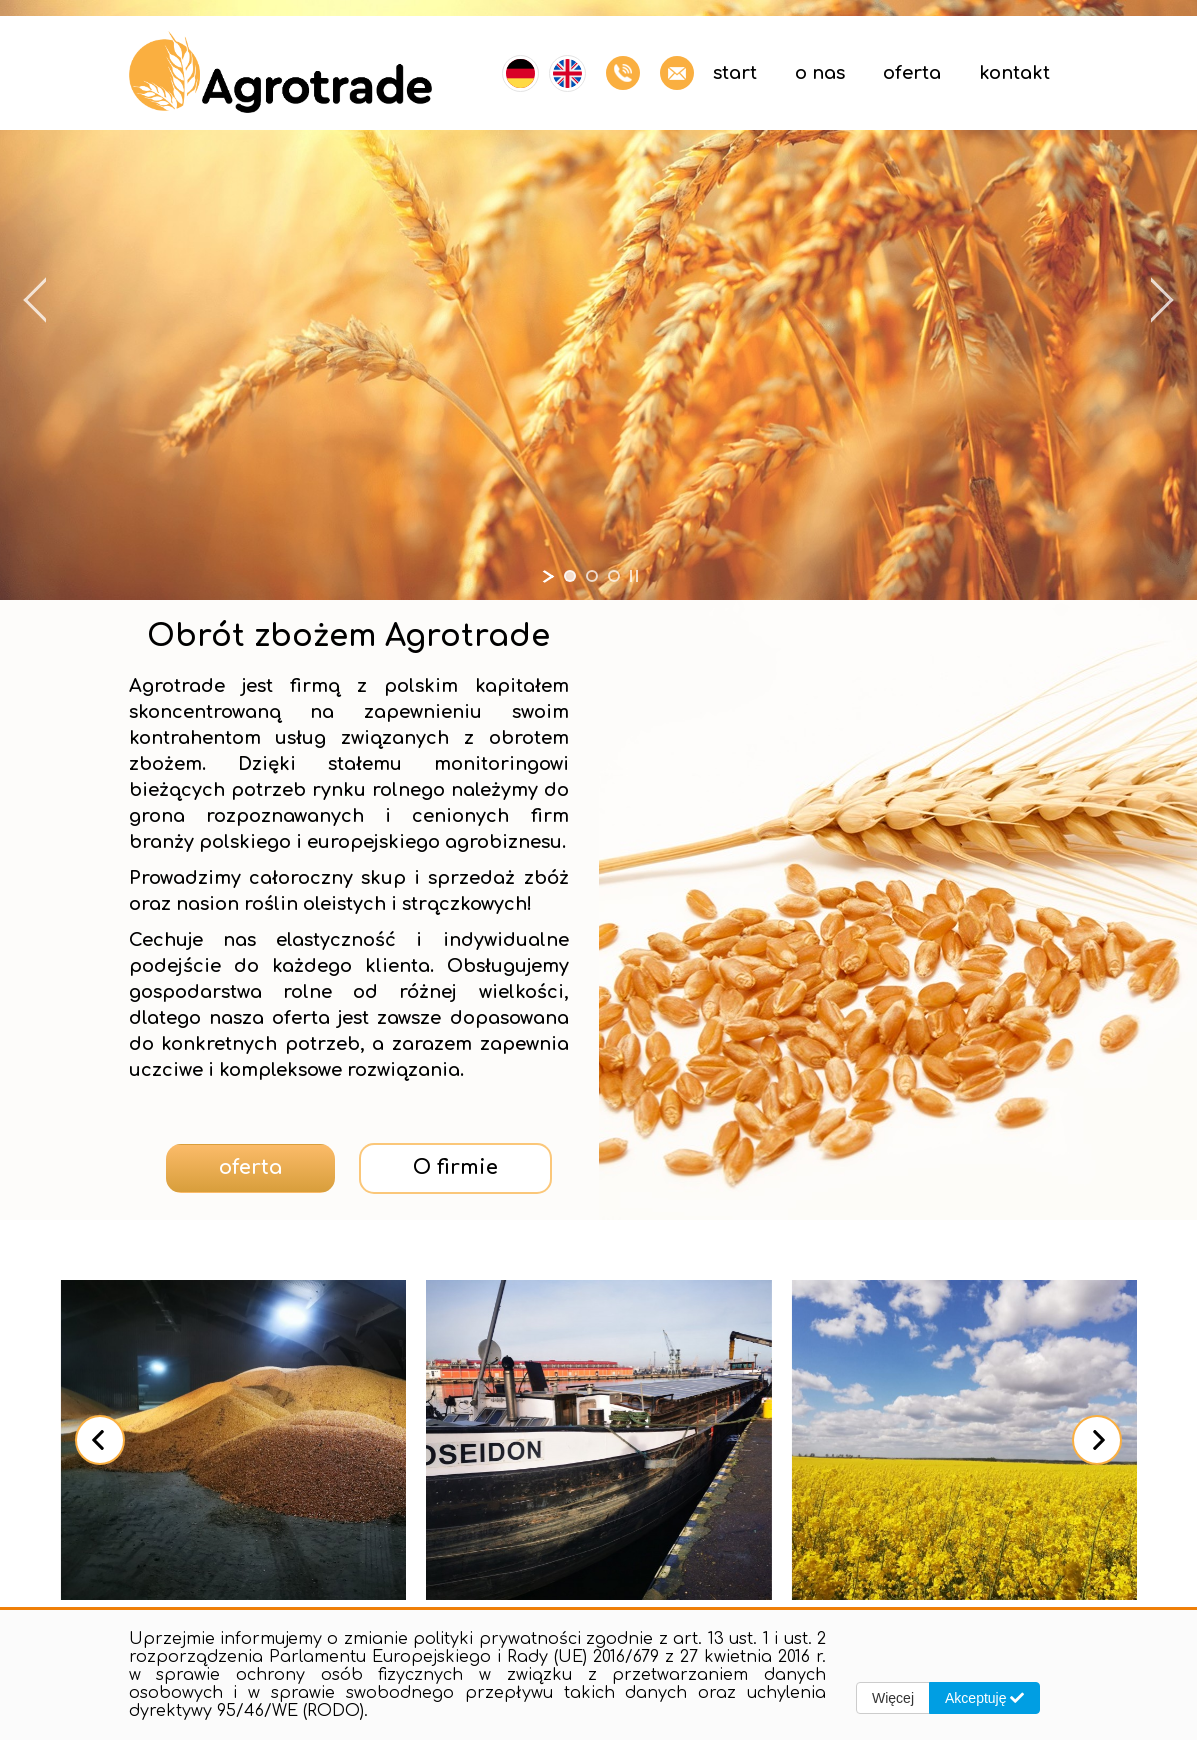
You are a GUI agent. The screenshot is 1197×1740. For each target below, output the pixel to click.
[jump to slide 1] (570, 576)
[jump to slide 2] (592, 576)
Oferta (912, 73)
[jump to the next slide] (1162, 300)
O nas (820, 73)
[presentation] (100, 1440)
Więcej (893, 1698)
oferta (250, 1167)
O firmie (455, 1167)
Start (735, 73)
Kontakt (1014, 73)
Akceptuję (984, 1698)
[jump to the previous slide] (35, 300)
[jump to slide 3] (614, 576)
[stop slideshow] (634, 576)
